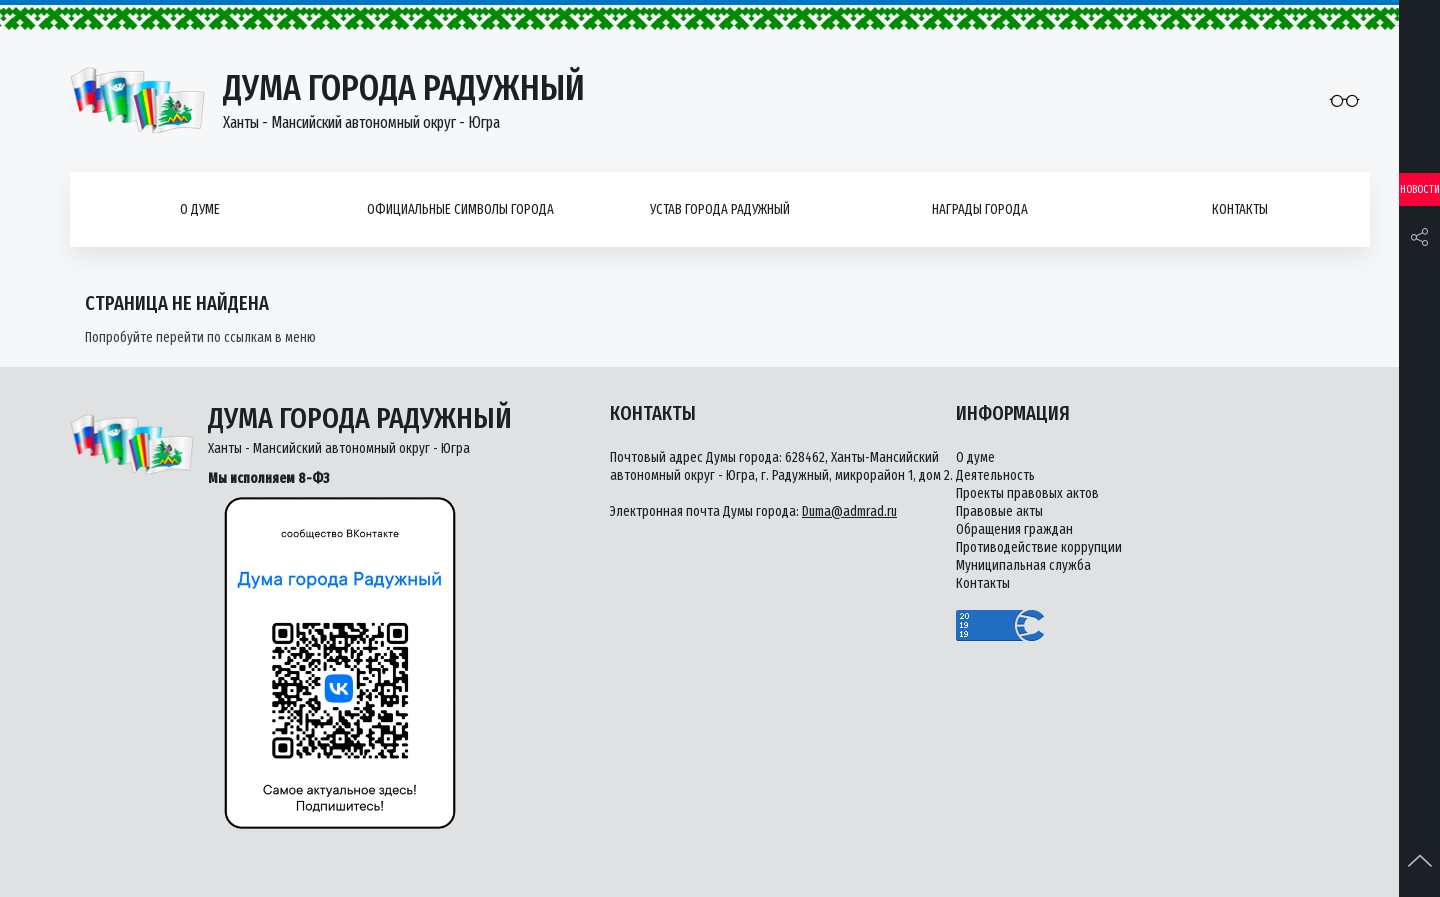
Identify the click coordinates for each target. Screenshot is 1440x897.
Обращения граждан (1014, 529)
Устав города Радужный (720, 209)
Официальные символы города (460, 209)
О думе (200, 209)
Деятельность (995, 475)
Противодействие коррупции (1039, 547)
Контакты (1240, 209)
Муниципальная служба (1023, 565)
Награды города (980, 209)
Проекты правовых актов (1027, 493)
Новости (1420, 189)
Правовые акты (999, 511)
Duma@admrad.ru (849, 511)
